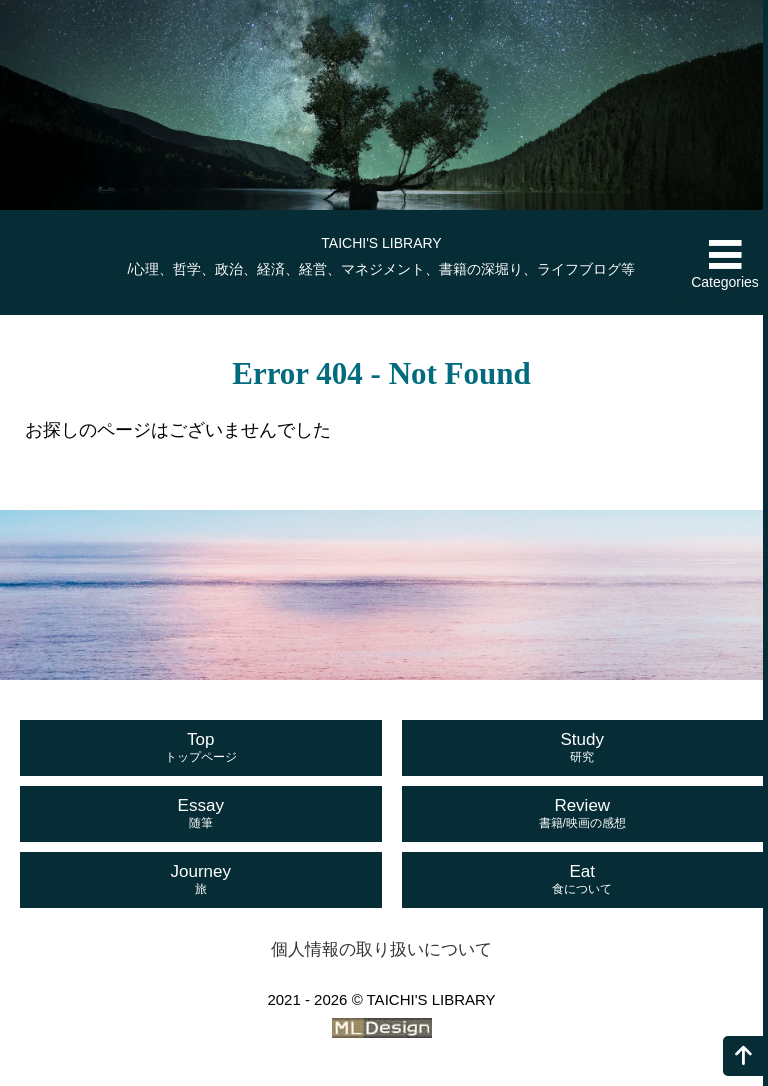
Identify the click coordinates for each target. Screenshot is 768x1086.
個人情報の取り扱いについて (381, 949)
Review (583, 814)
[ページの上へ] (743, 1056)
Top (201, 748)
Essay (201, 814)
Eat (583, 880)
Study (583, 748)
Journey (201, 880)
